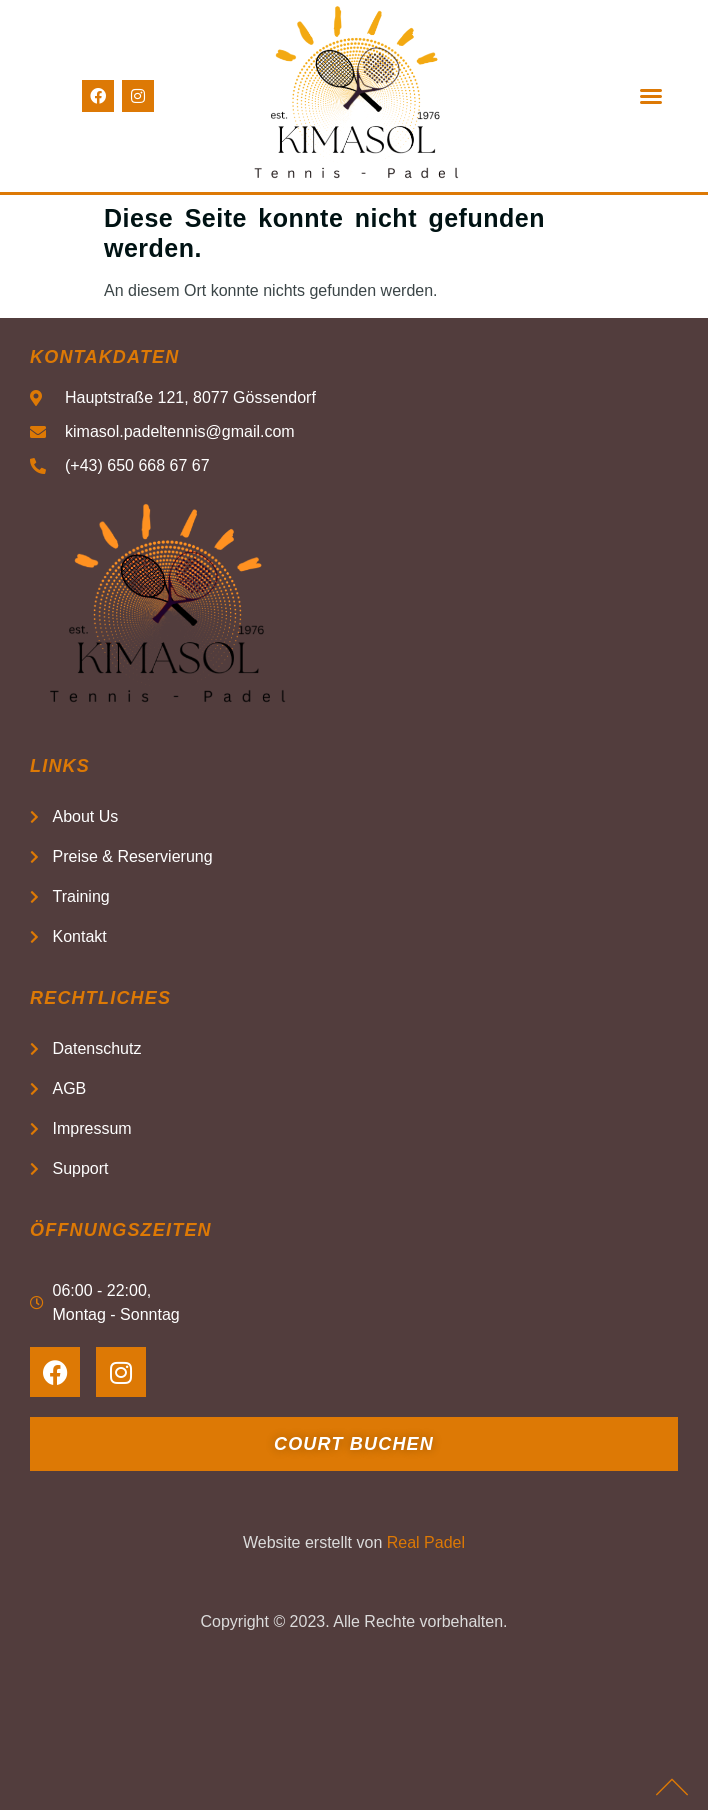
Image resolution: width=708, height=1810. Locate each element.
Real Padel (426, 1542)
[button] (651, 96)
